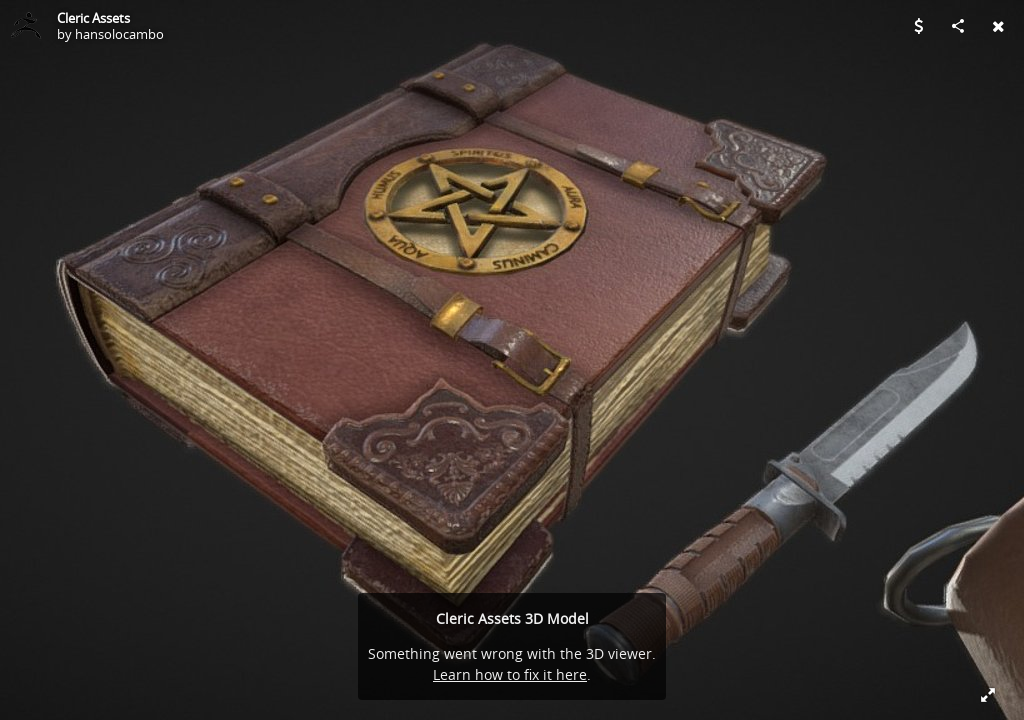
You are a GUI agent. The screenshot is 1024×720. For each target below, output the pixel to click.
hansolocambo (119, 34)
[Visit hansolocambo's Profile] (26, 26)
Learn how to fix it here (510, 674)
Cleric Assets (93, 18)
